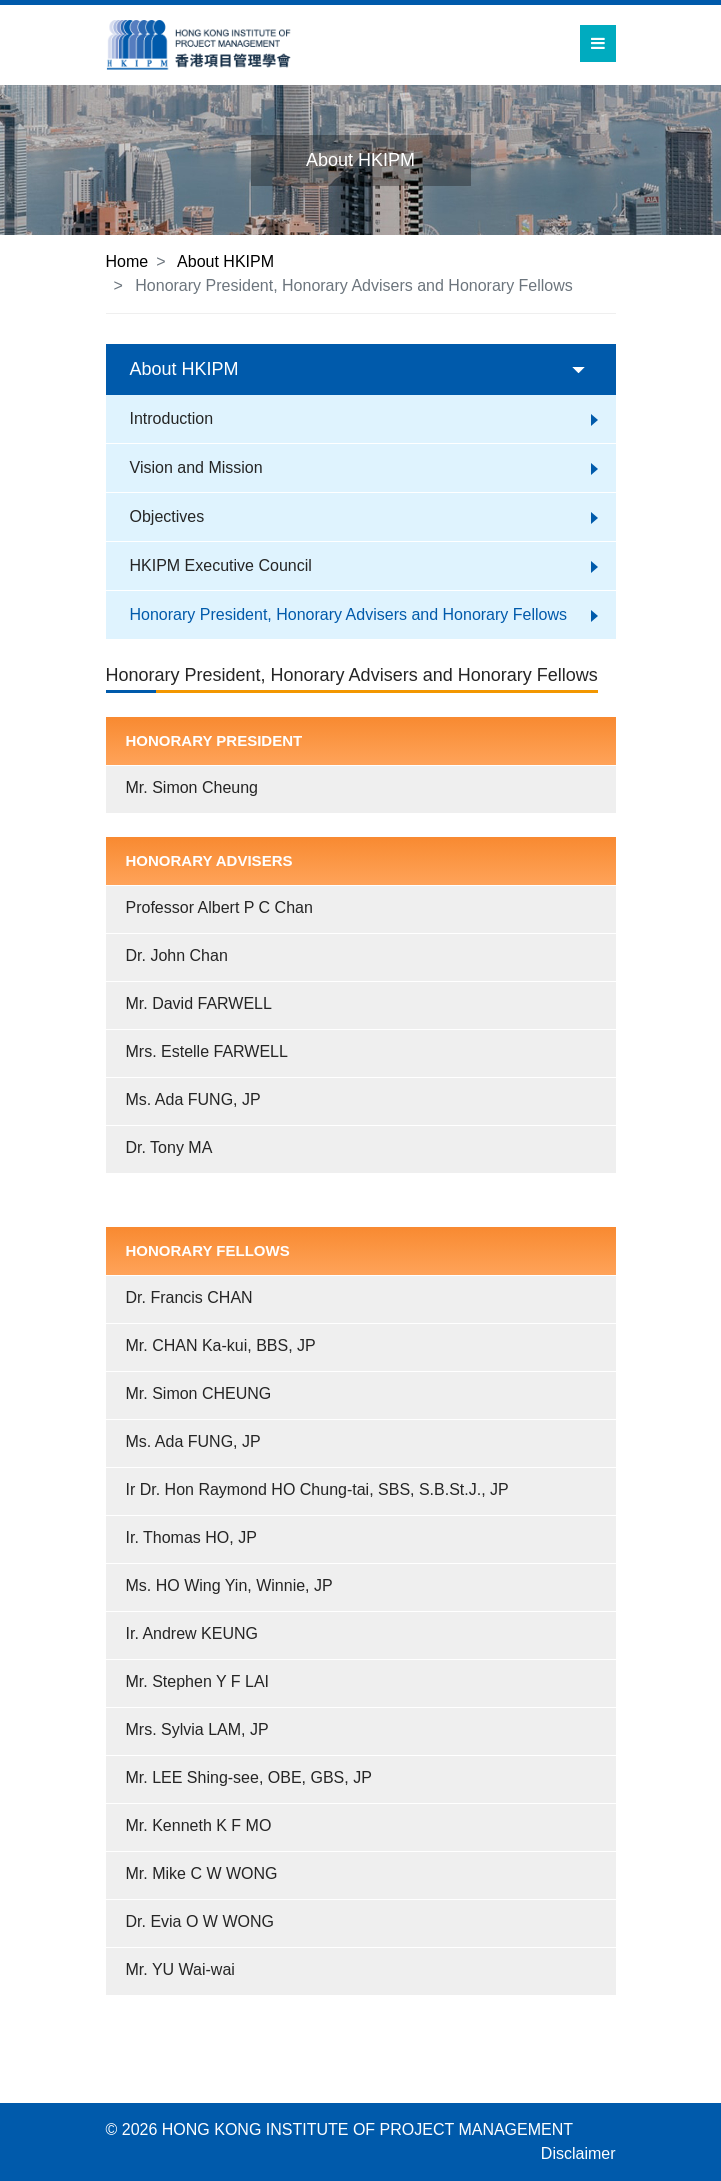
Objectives (167, 516)
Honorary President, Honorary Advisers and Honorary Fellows (349, 614)
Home (127, 261)
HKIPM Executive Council (221, 565)
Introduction (172, 418)
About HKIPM (225, 261)
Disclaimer (578, 2153)
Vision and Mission (196, 467)
